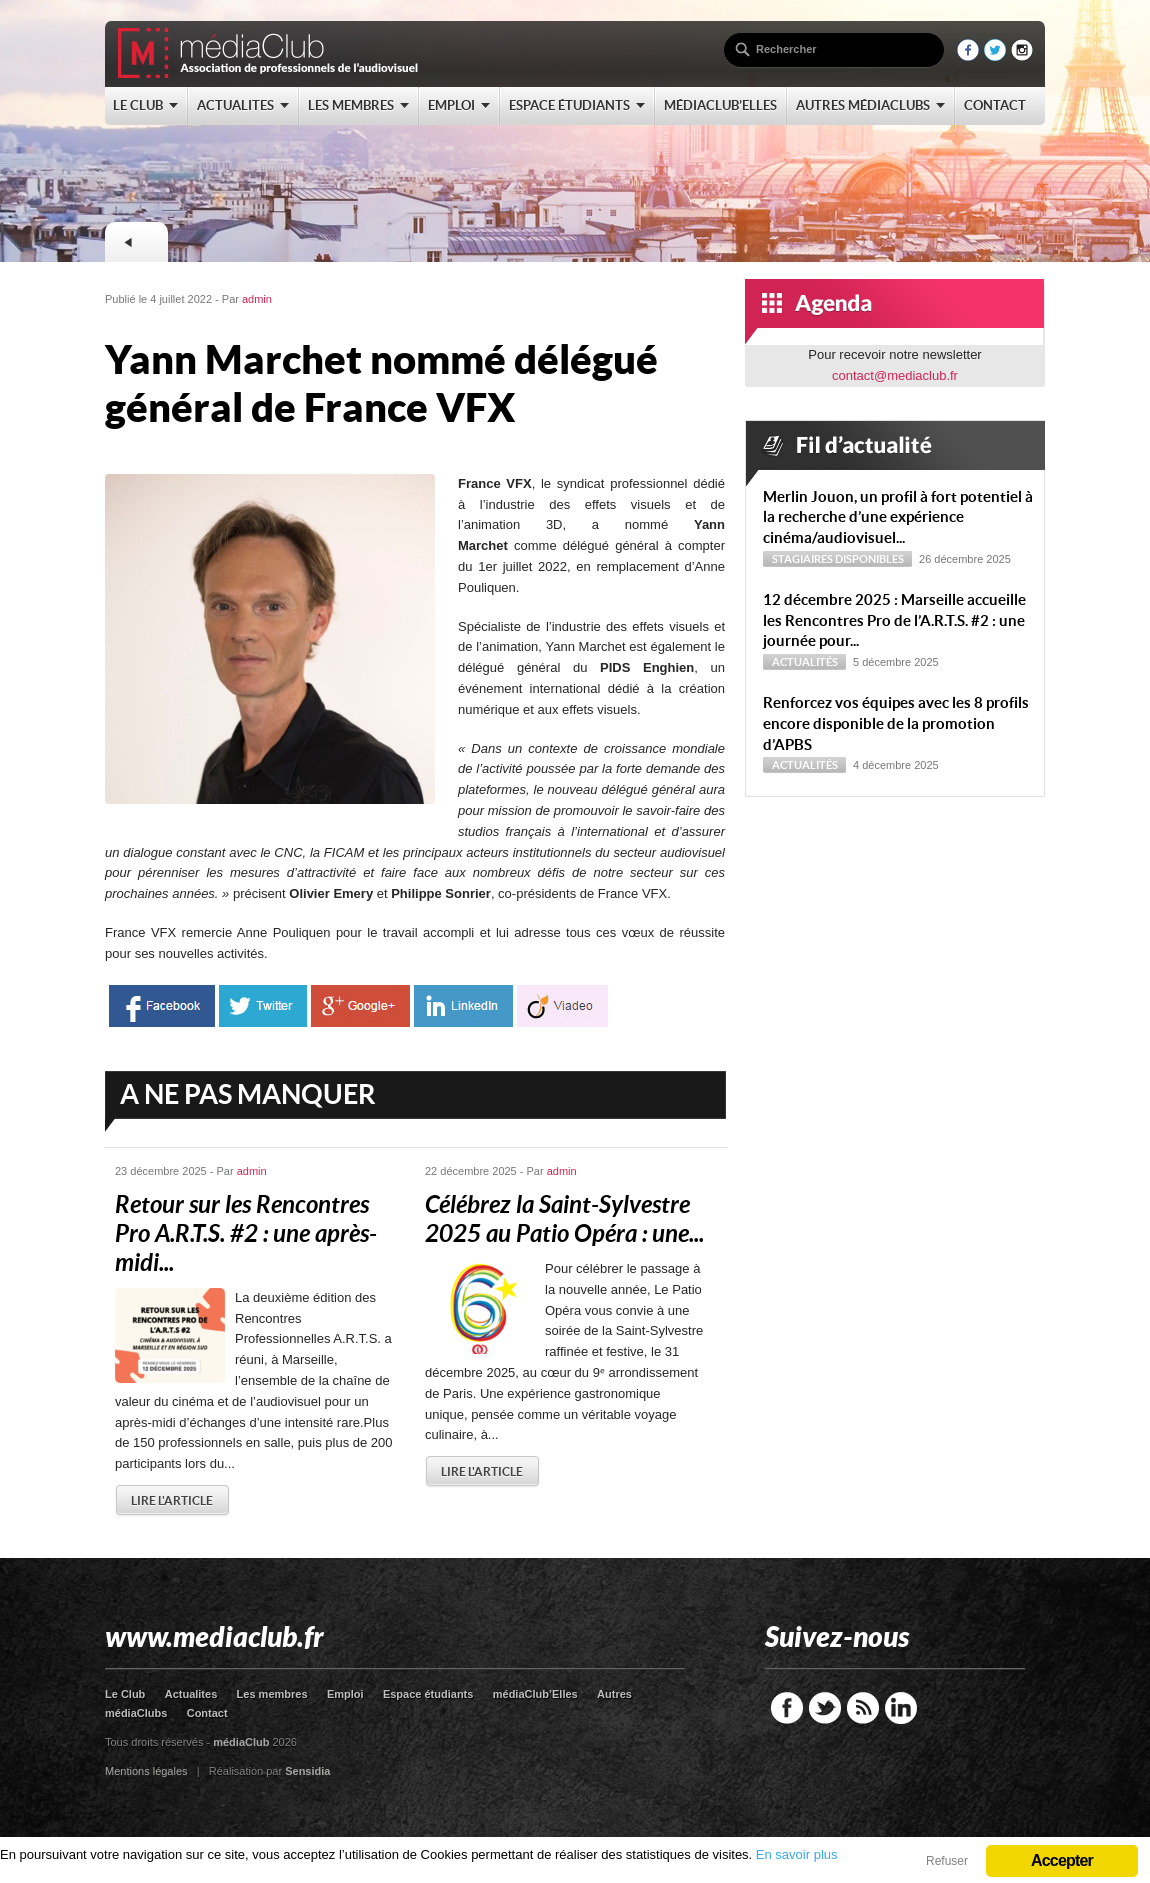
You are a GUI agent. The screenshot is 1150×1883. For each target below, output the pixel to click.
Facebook (787, 1708)
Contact (207, 1713)
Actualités (805, 662)
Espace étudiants (428, 1694)
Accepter (1062, 1860)
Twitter (825, 1708)
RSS (863, 1708)
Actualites (191, 1694)
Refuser (947, 1861)
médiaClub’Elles (535, 1694)
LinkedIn (901, 1708)
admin (257, 299)
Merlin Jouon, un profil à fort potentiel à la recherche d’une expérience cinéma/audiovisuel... (898, 517)
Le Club (125, 1694)
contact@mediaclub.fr (895, 375)
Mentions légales (146, 1771)
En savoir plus (797, 1854)
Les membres (272, 1694)
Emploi (345, 1694)
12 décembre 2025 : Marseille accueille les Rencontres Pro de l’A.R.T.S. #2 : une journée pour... (894, 620)
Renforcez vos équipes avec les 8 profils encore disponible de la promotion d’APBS (896, 723)
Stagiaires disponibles (838, 559)
